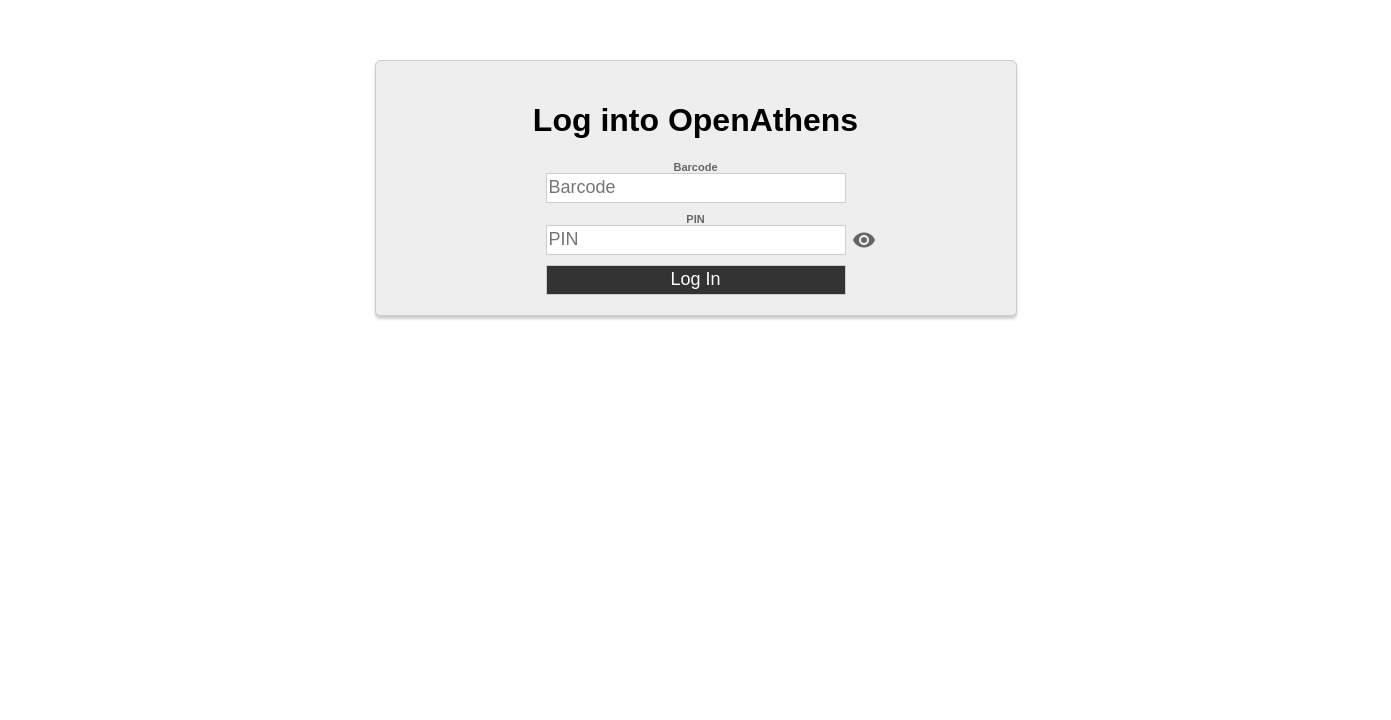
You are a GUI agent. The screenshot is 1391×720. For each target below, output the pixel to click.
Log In (695, 279)
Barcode (695, 167)
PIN (695, 219)
